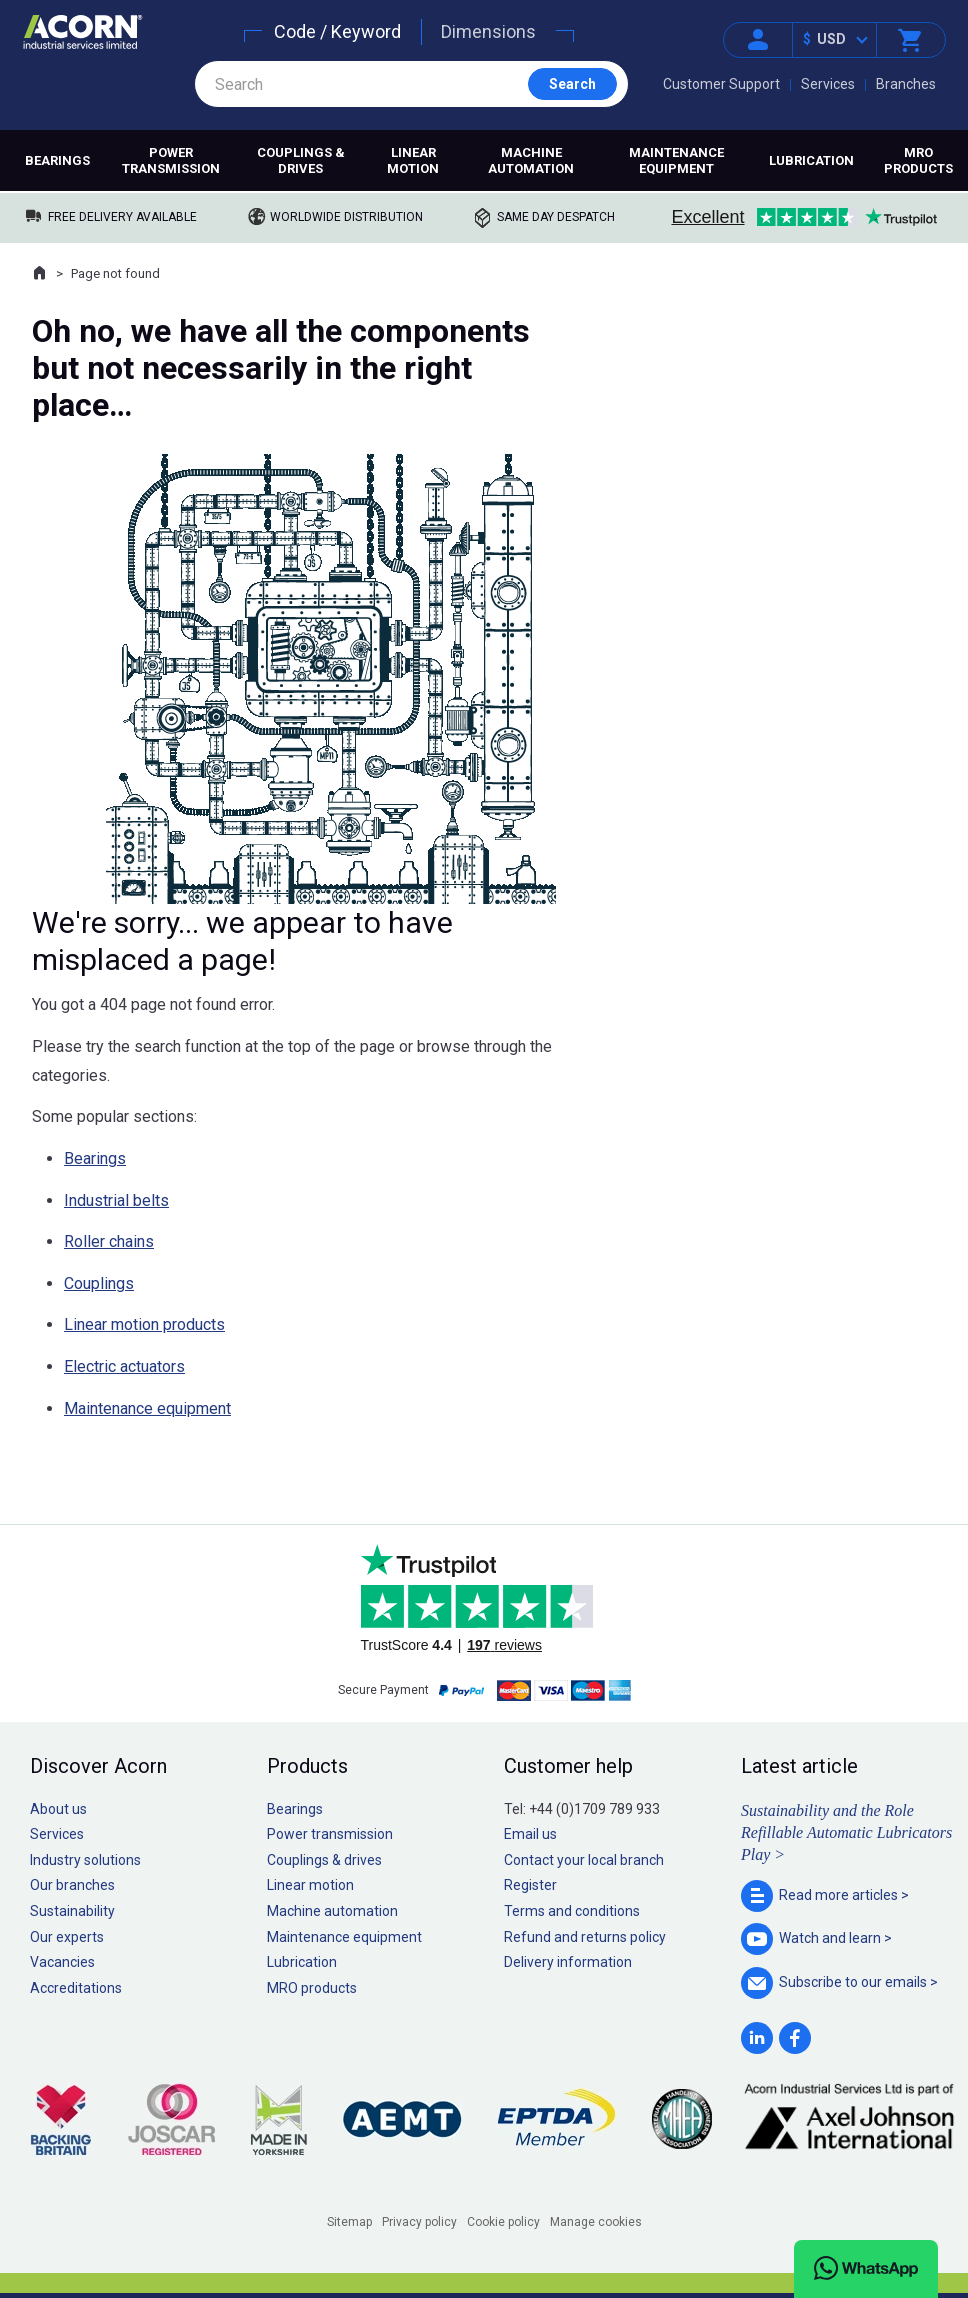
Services (828, 84)
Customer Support (721, 84)
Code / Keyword (337, 31)
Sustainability (72, 1911)
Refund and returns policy (585, 1937)
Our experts (67, 1937)
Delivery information (568, 1962)
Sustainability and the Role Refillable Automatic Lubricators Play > (846, 1833)
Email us (530, 1834)
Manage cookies (596, 2222)
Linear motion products (144, 1324)
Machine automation (531, 160)
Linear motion (413, 160)
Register (530, 1885)
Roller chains (109, 1241)
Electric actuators (124, 1366)
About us (58, 1809)
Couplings (99, 1283)
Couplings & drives (301, 160)
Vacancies (62, 1962)
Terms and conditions (572, 1911)
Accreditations (76, 1988)
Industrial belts (116, 1200)
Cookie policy (503, 2222)
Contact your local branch (584, 1860)
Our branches (72, 1885)
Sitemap (349, 2222)
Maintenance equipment (676, 160)
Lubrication (811, 160)
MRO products (918, 160)
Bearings (57, 160)
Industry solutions (85, 1860)
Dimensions (488, 31)
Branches (906, 84)
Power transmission (171, 160)
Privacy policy (419, 2222)
